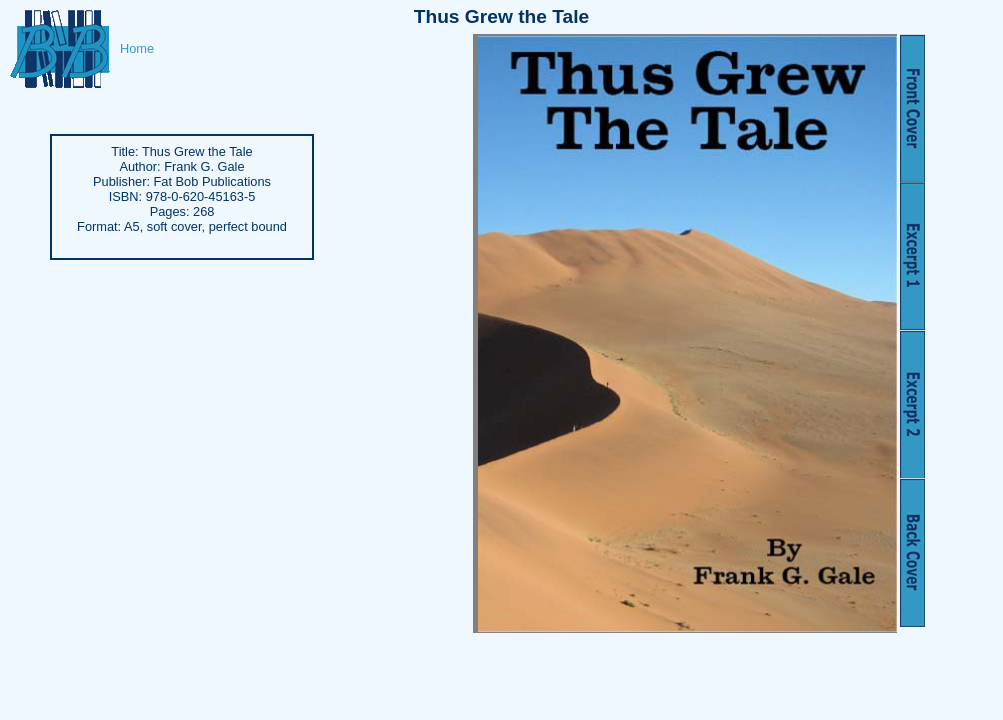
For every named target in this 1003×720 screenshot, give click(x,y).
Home (137, 48)
